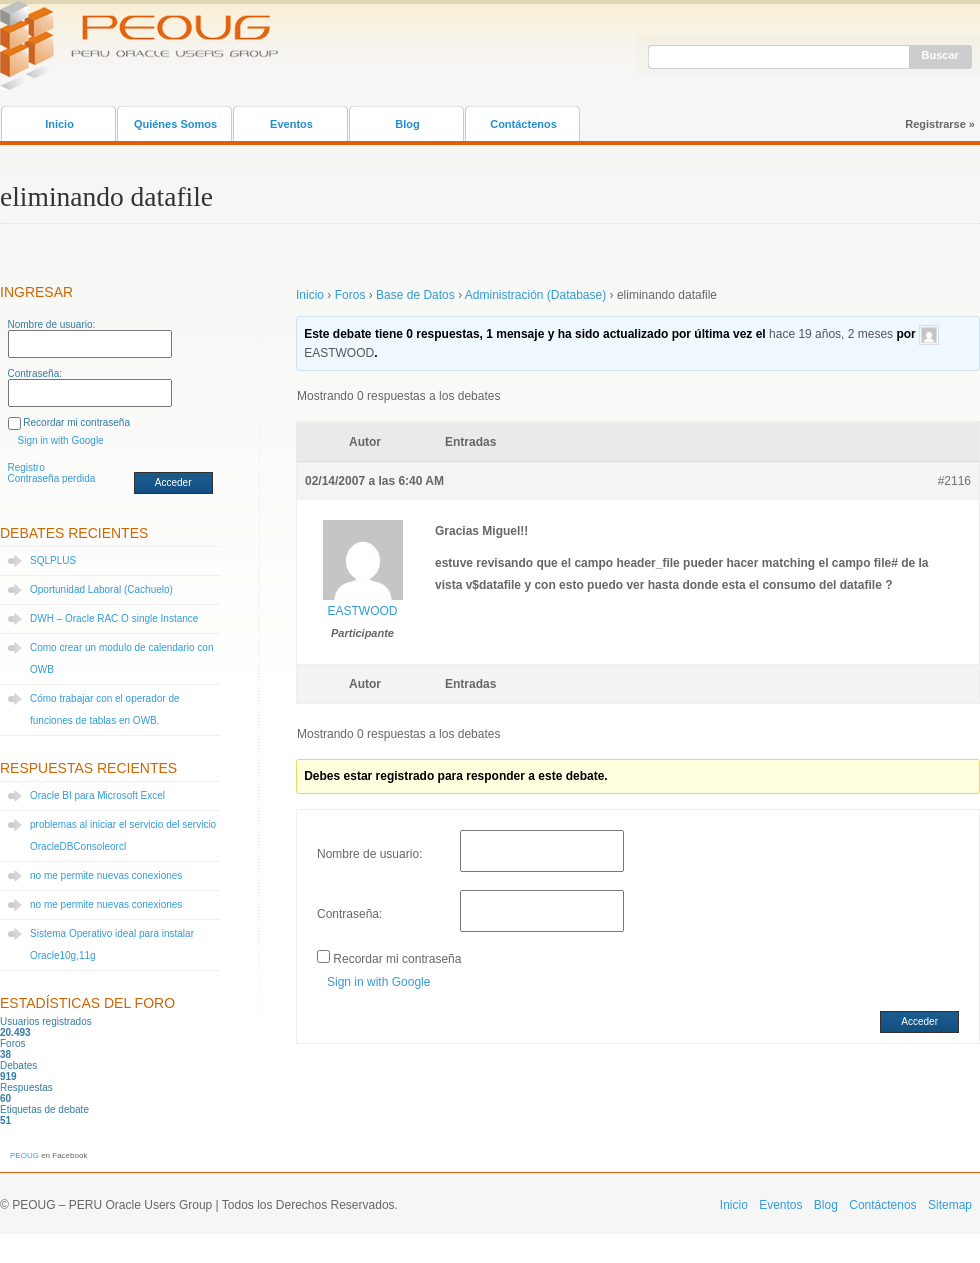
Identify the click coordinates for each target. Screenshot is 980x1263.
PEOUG (24, 1155)
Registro (26, 467)
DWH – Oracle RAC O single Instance (114, 618)
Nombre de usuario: (52, 324)
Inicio (59, 124)
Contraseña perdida (52, 478)
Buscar (940, 55)
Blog (407, 124)
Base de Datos (415, 295)
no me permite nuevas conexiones (106, 875)
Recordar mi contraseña (76, 422)
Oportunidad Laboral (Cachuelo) (101, 589)
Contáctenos (523, 124)
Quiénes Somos (175, 124)
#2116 (954, 481)
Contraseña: (35, 373)
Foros (350, 295)
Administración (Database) (535, 295)
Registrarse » (940, 124)
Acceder (173, 482)
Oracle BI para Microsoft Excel (97, 795)
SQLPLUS (53, 560)
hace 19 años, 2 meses (831, 334)
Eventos (291, 124)
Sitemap (950, 1205)
